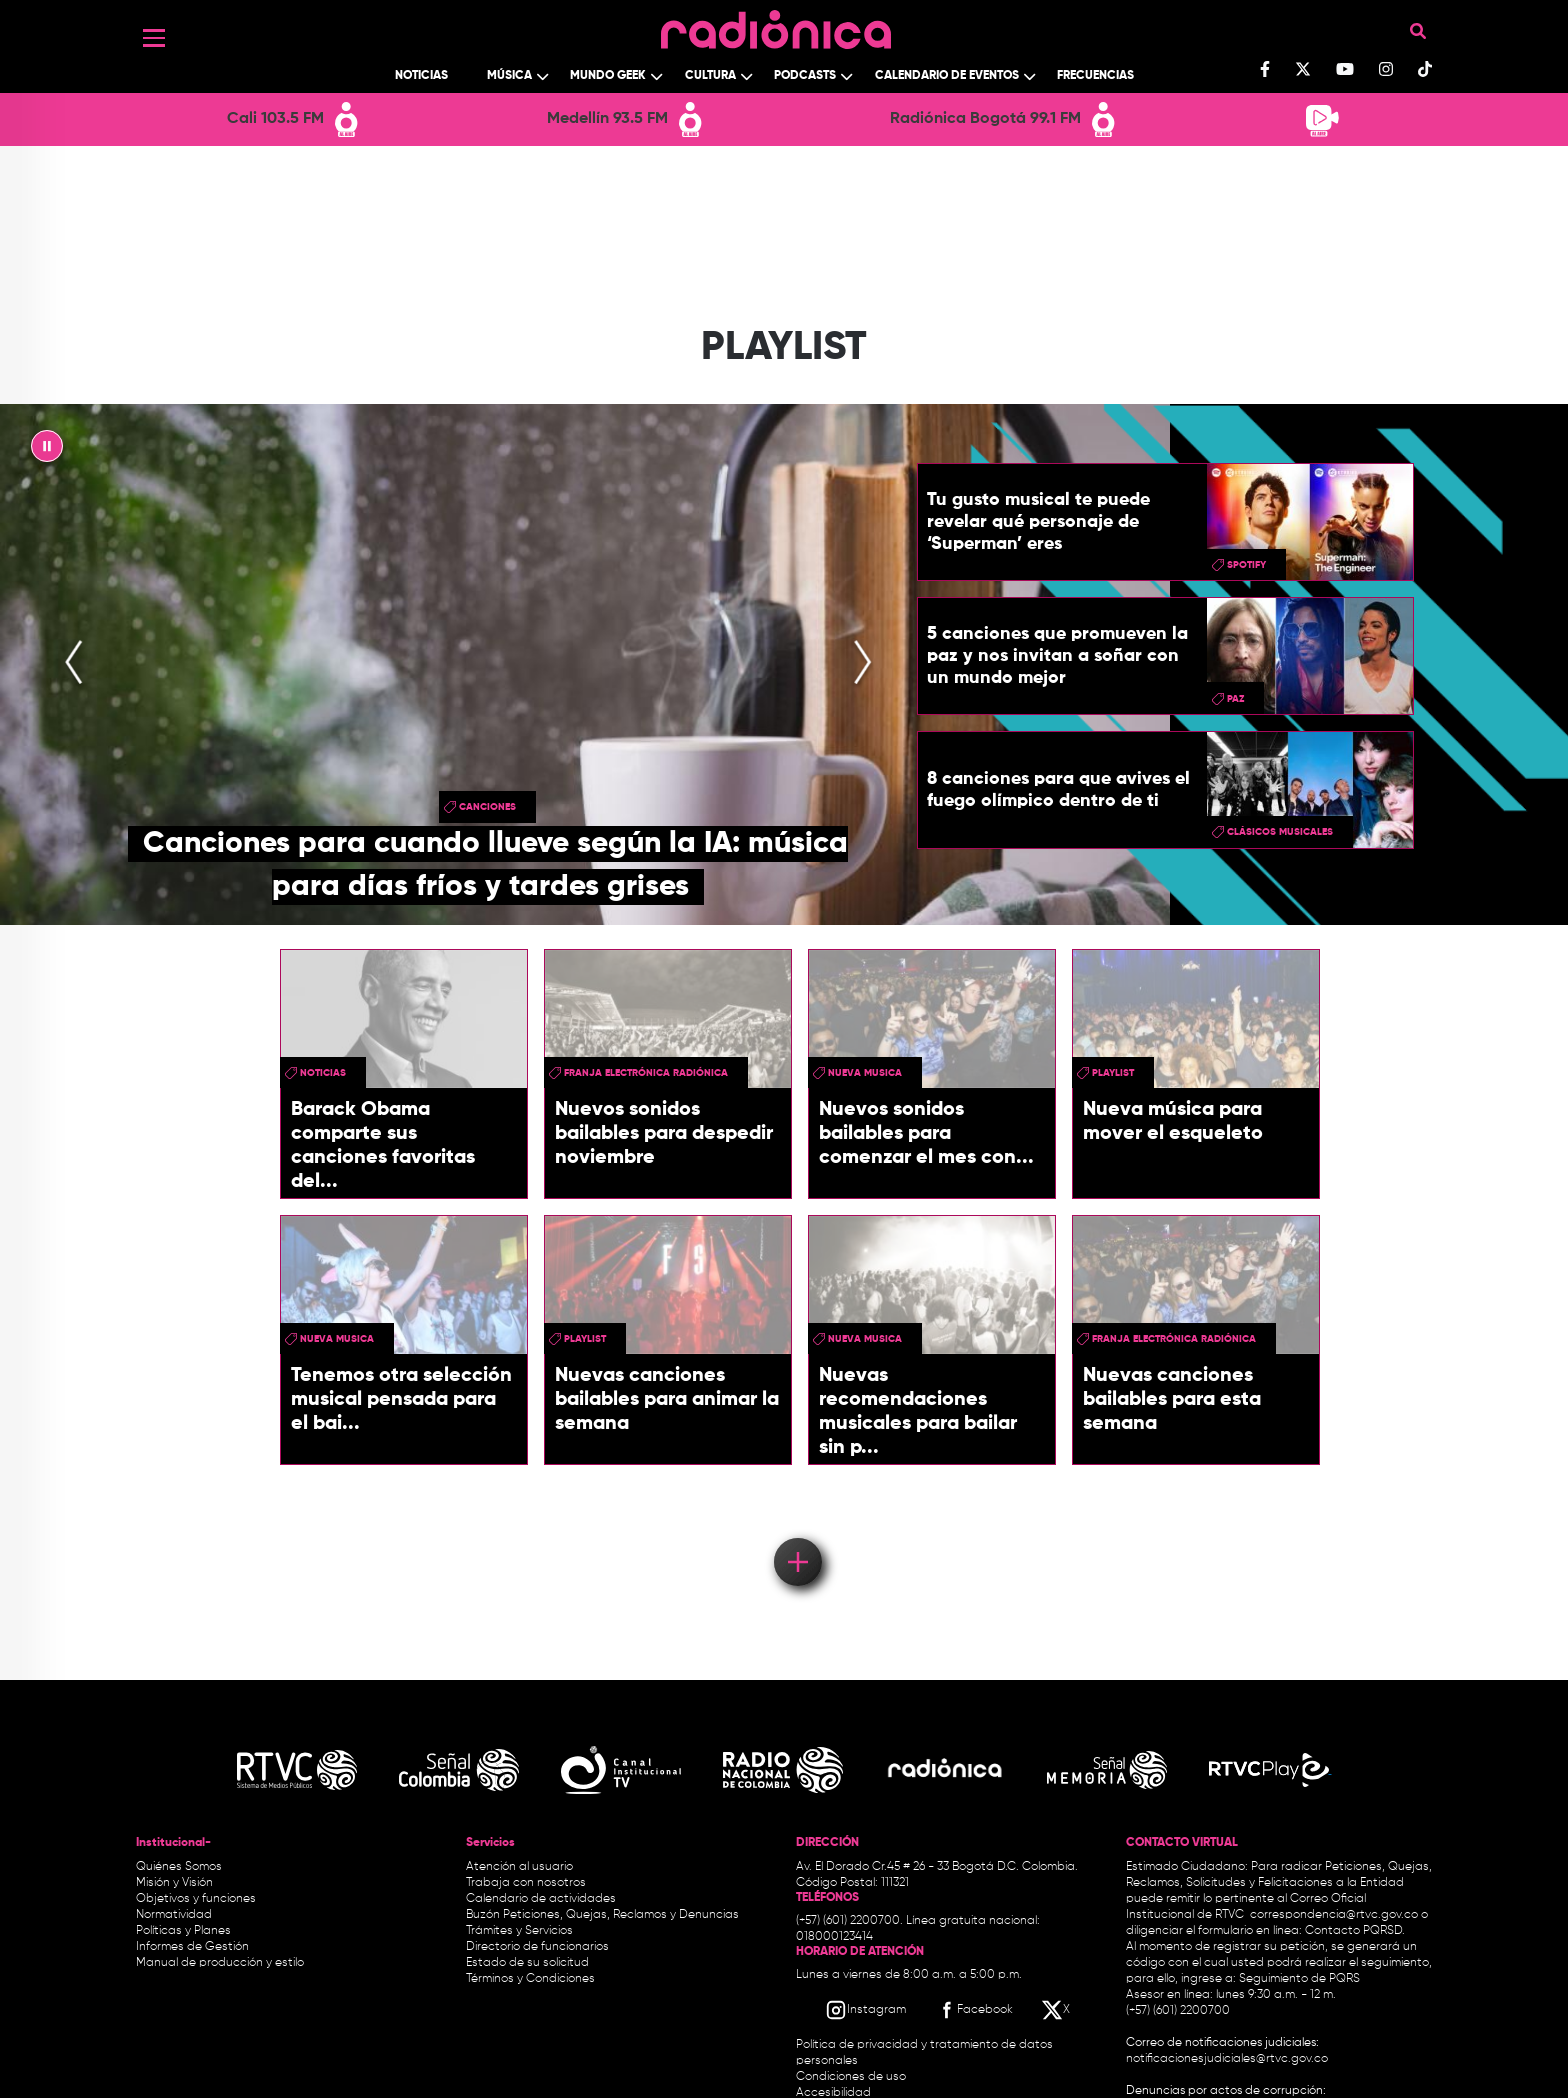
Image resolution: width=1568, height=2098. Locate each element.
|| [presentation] (47, 451)
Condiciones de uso (851, 2077)
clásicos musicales (1280, 832)
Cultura (710, 76)
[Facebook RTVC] (974, 2010)
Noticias (421, 76)
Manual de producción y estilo (220, 1963)
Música (509, 76)
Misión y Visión (174, 1883)
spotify (1246, 565)
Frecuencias (1095, 76)
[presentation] (74, 664)
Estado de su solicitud (527, 1963)
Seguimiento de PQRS (1299, 1979)
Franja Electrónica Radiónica (646, 1073)
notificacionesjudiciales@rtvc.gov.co (1227, 2059)
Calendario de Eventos (947, 76)
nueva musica (865, 1073)
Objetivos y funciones (196, 1899)
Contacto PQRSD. (1355, 1931)
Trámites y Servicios (519, 1931)
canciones (487, 807)
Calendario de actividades (541, 1899)
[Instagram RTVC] (865, 2010)
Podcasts (805, 76)
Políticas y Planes (183, 1931)
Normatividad (174, 1915)
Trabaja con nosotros (526, 1883)
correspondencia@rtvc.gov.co (1334, 1915)
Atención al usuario (519, 1867)
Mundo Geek (608, 76)
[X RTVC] (1057, 2010)
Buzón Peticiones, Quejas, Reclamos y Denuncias (602, 1915)
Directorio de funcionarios (537, 1947)
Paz (1235, 699)
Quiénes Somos (179, 1867)
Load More (796, 1533)
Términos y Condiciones (530, 1979)
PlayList (1113, 1073)
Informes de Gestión (192, 1947)
